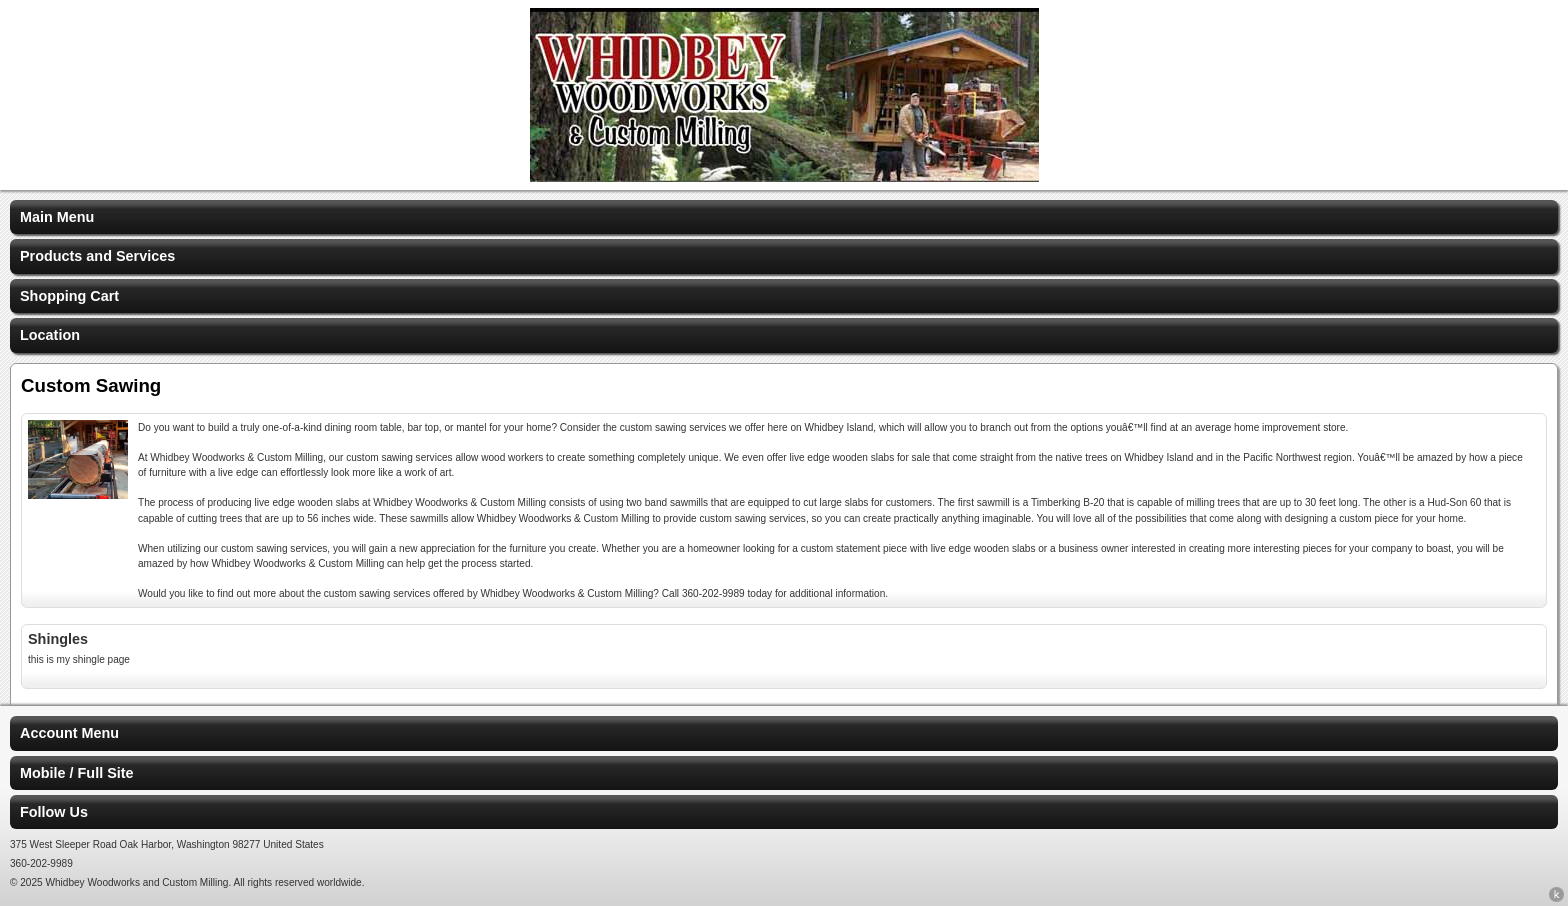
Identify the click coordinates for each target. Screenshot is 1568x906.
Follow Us (54, 812)
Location (50, 335)
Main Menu (57, 217)
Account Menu (69, 733)
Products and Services (97, 256)
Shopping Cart (69, 296)
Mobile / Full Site (77, 773)
